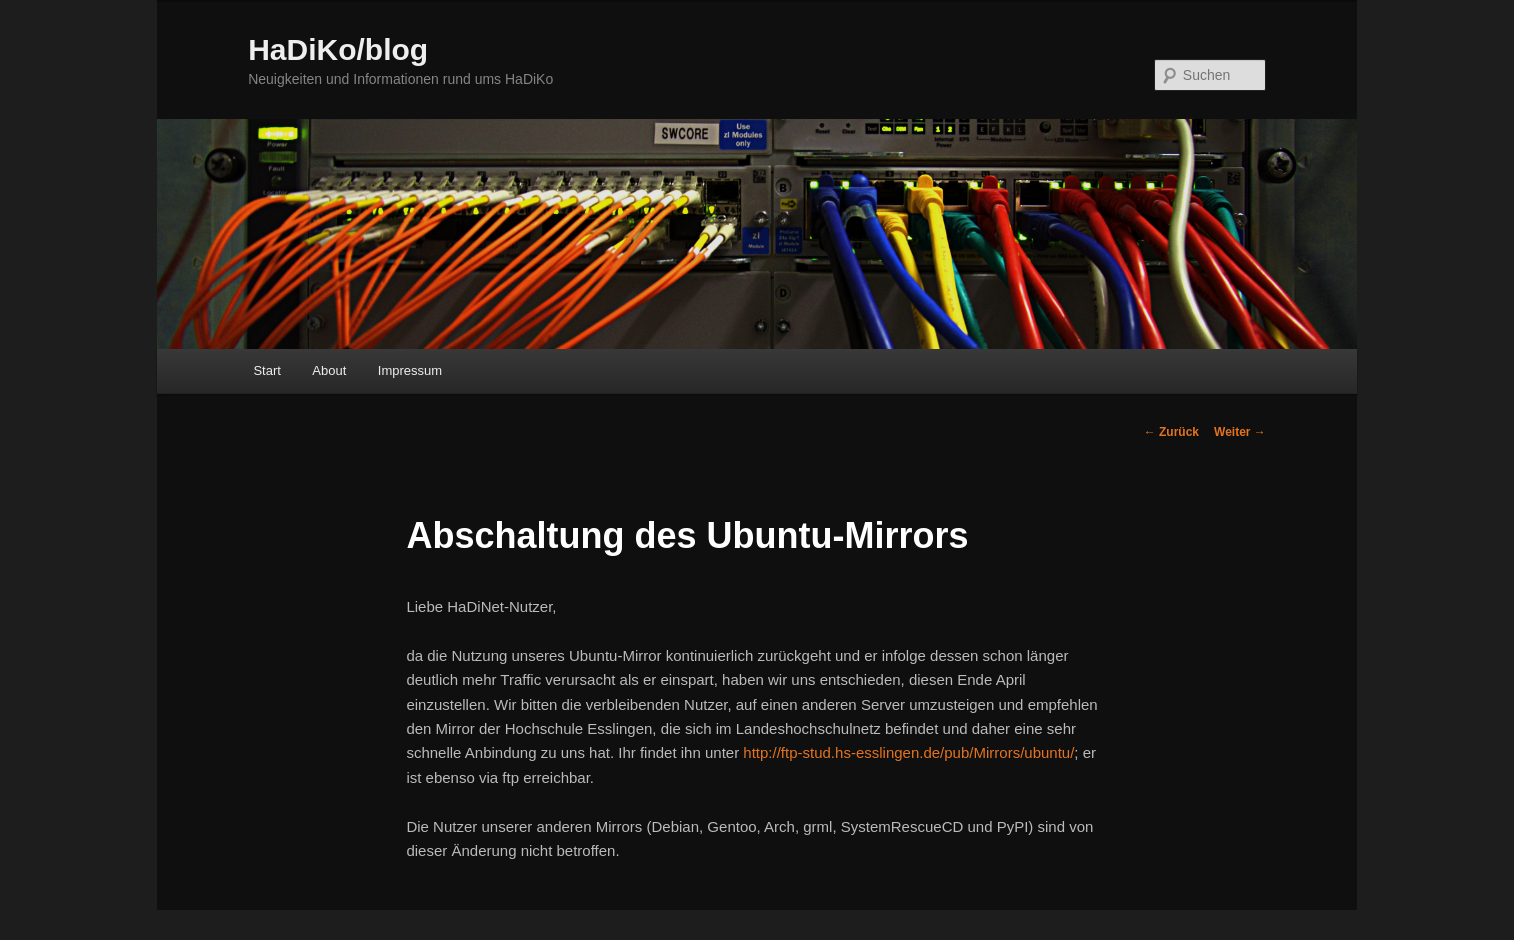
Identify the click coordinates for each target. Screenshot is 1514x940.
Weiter (1240, 432)
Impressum (410, 370)
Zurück (1171, 432)
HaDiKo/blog (338, 49)
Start (266, 370)
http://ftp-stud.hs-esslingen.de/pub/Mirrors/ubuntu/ (908, 752)
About (329, 370)
